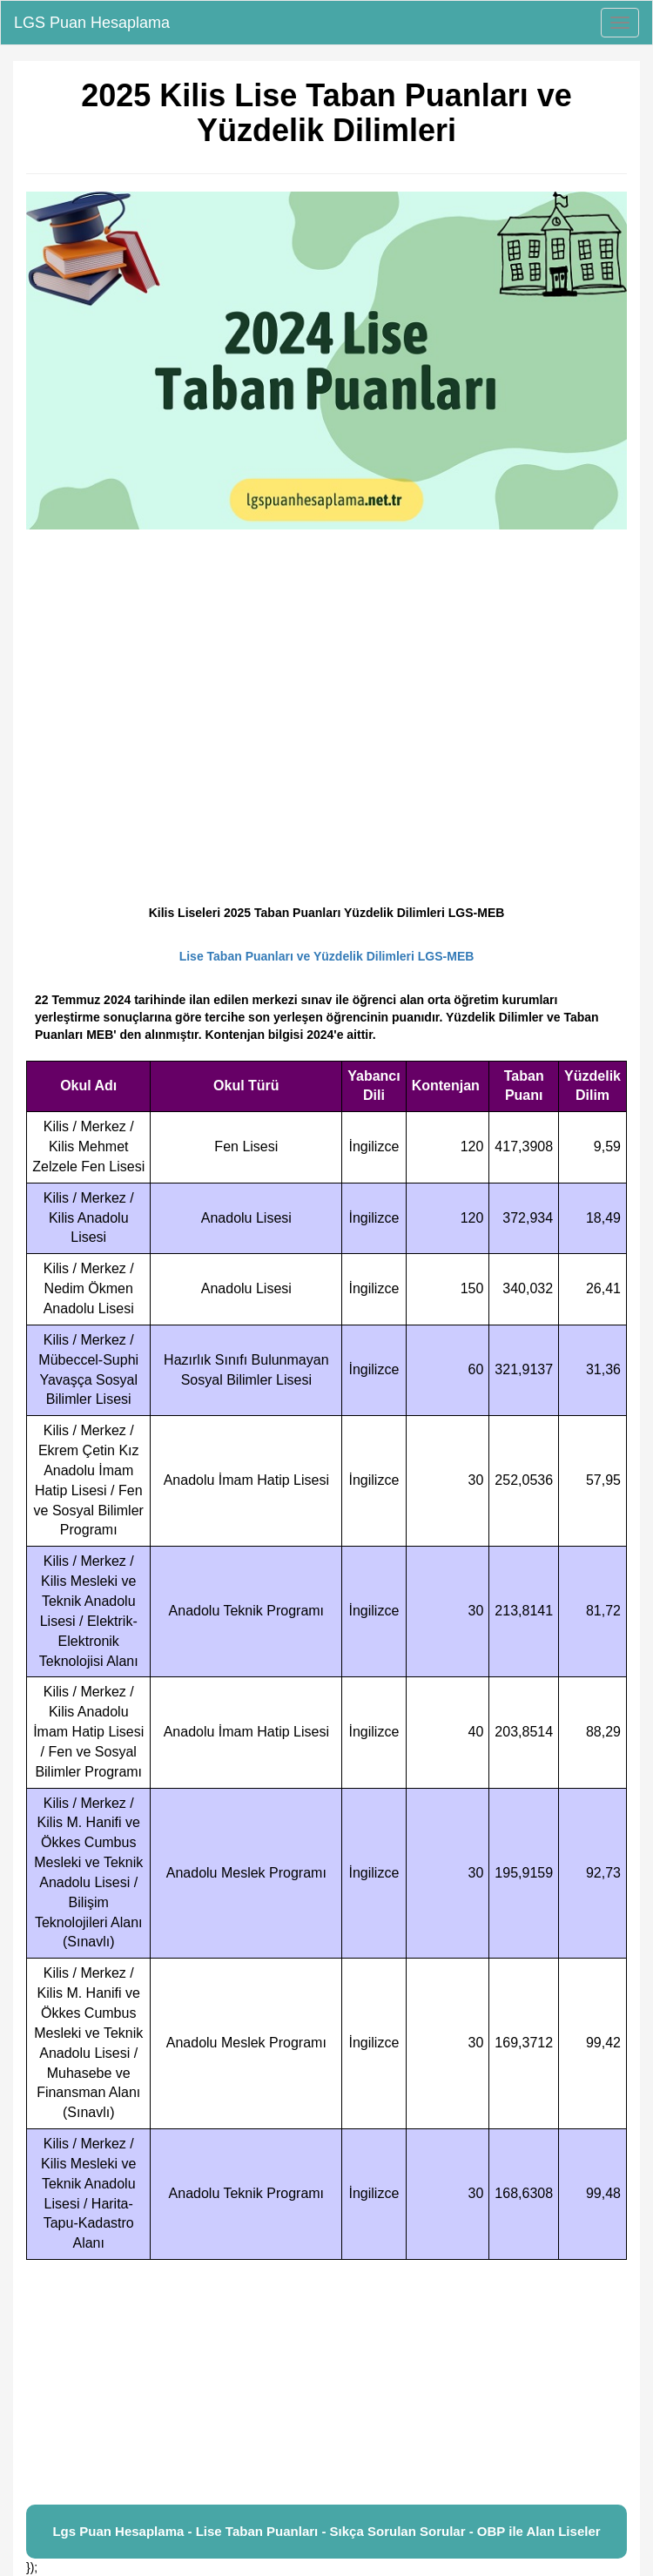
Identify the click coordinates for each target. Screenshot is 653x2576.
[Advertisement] (326, 2383)
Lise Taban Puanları (257, 2531)
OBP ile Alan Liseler (539, 2531)
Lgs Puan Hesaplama (118, 2531)
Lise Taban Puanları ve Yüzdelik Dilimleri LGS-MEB (327, 956)
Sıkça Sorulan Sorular (398, 2531)
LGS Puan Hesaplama (92, 22)
